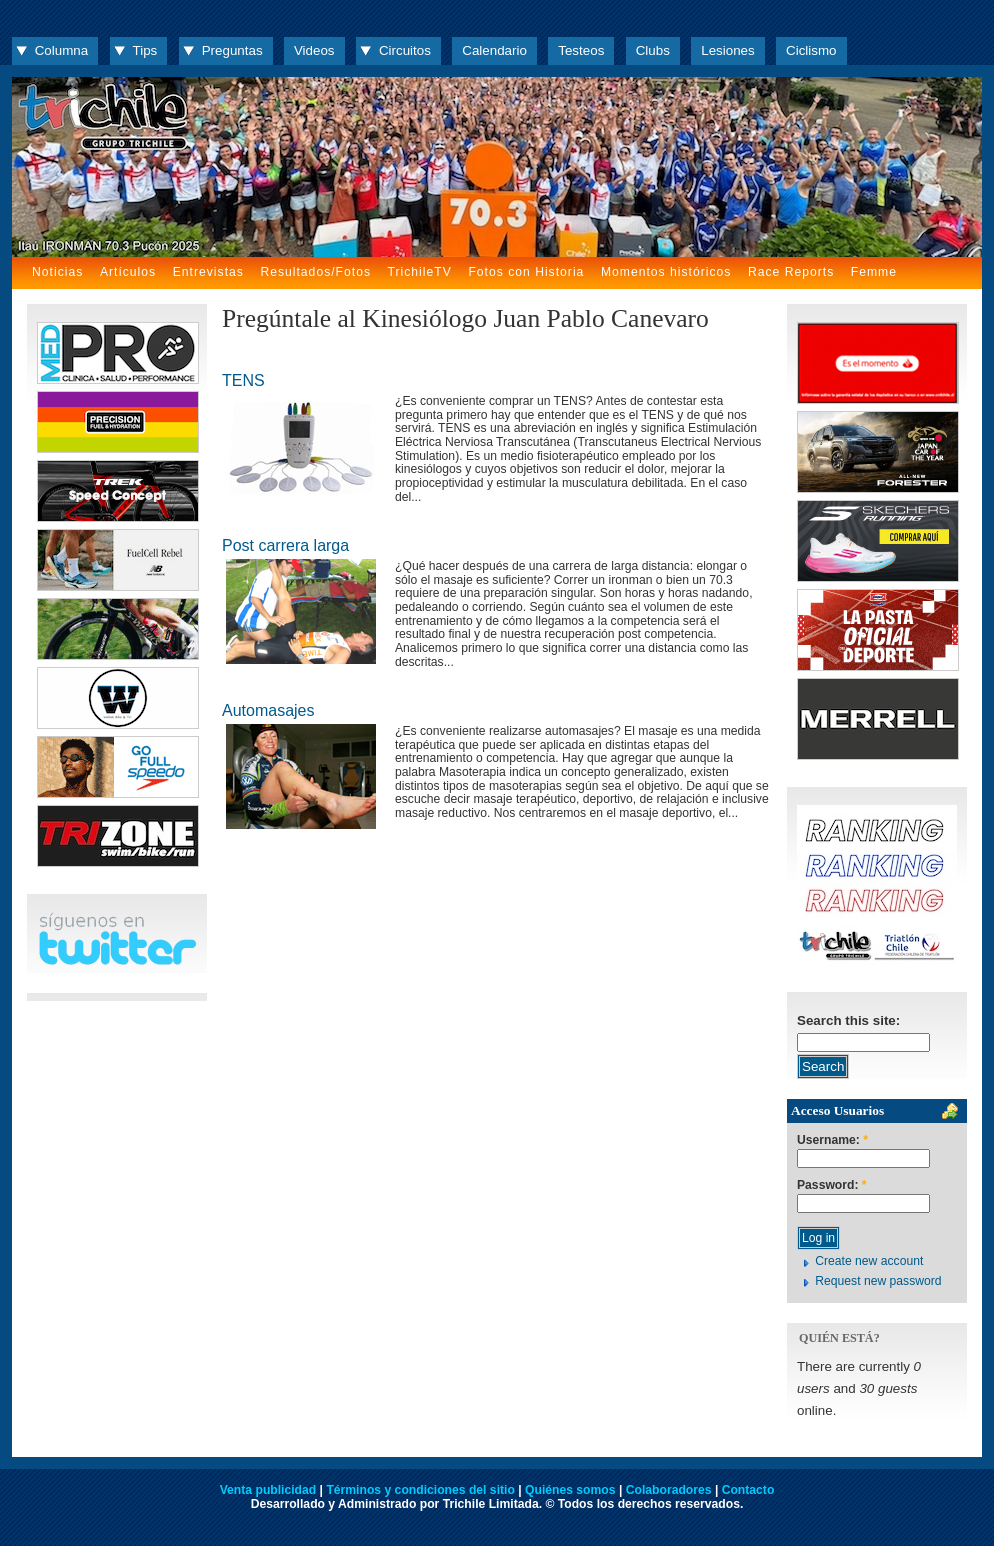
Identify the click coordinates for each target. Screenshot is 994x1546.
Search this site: (848, 1020)
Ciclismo (811, 50)
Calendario (494, 50)
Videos (314, 50)
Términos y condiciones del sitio (420, 1490)
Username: (832, 1140)
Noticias (57, 272)
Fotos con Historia (526, 272)
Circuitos (405, 50)
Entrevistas (208, 272)
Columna (61, 50)
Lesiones (727, 50)
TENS (243, 380)
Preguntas (232, 50)
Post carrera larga (285, 545)
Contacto (748, 1490)
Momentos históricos (666, 272)
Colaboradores (669, 1490)
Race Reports (791, 272)
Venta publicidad (268, 1490)
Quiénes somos (570, 1490)
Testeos (581, 50)
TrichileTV (420, 272)
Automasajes (268, 710)
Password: (832, 1185)
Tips (145, 50)
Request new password (878, 1281)
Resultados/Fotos (315, 272)
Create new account (869, 1261)
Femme (874, 272)
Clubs (653, 50)
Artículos (128, 272)
